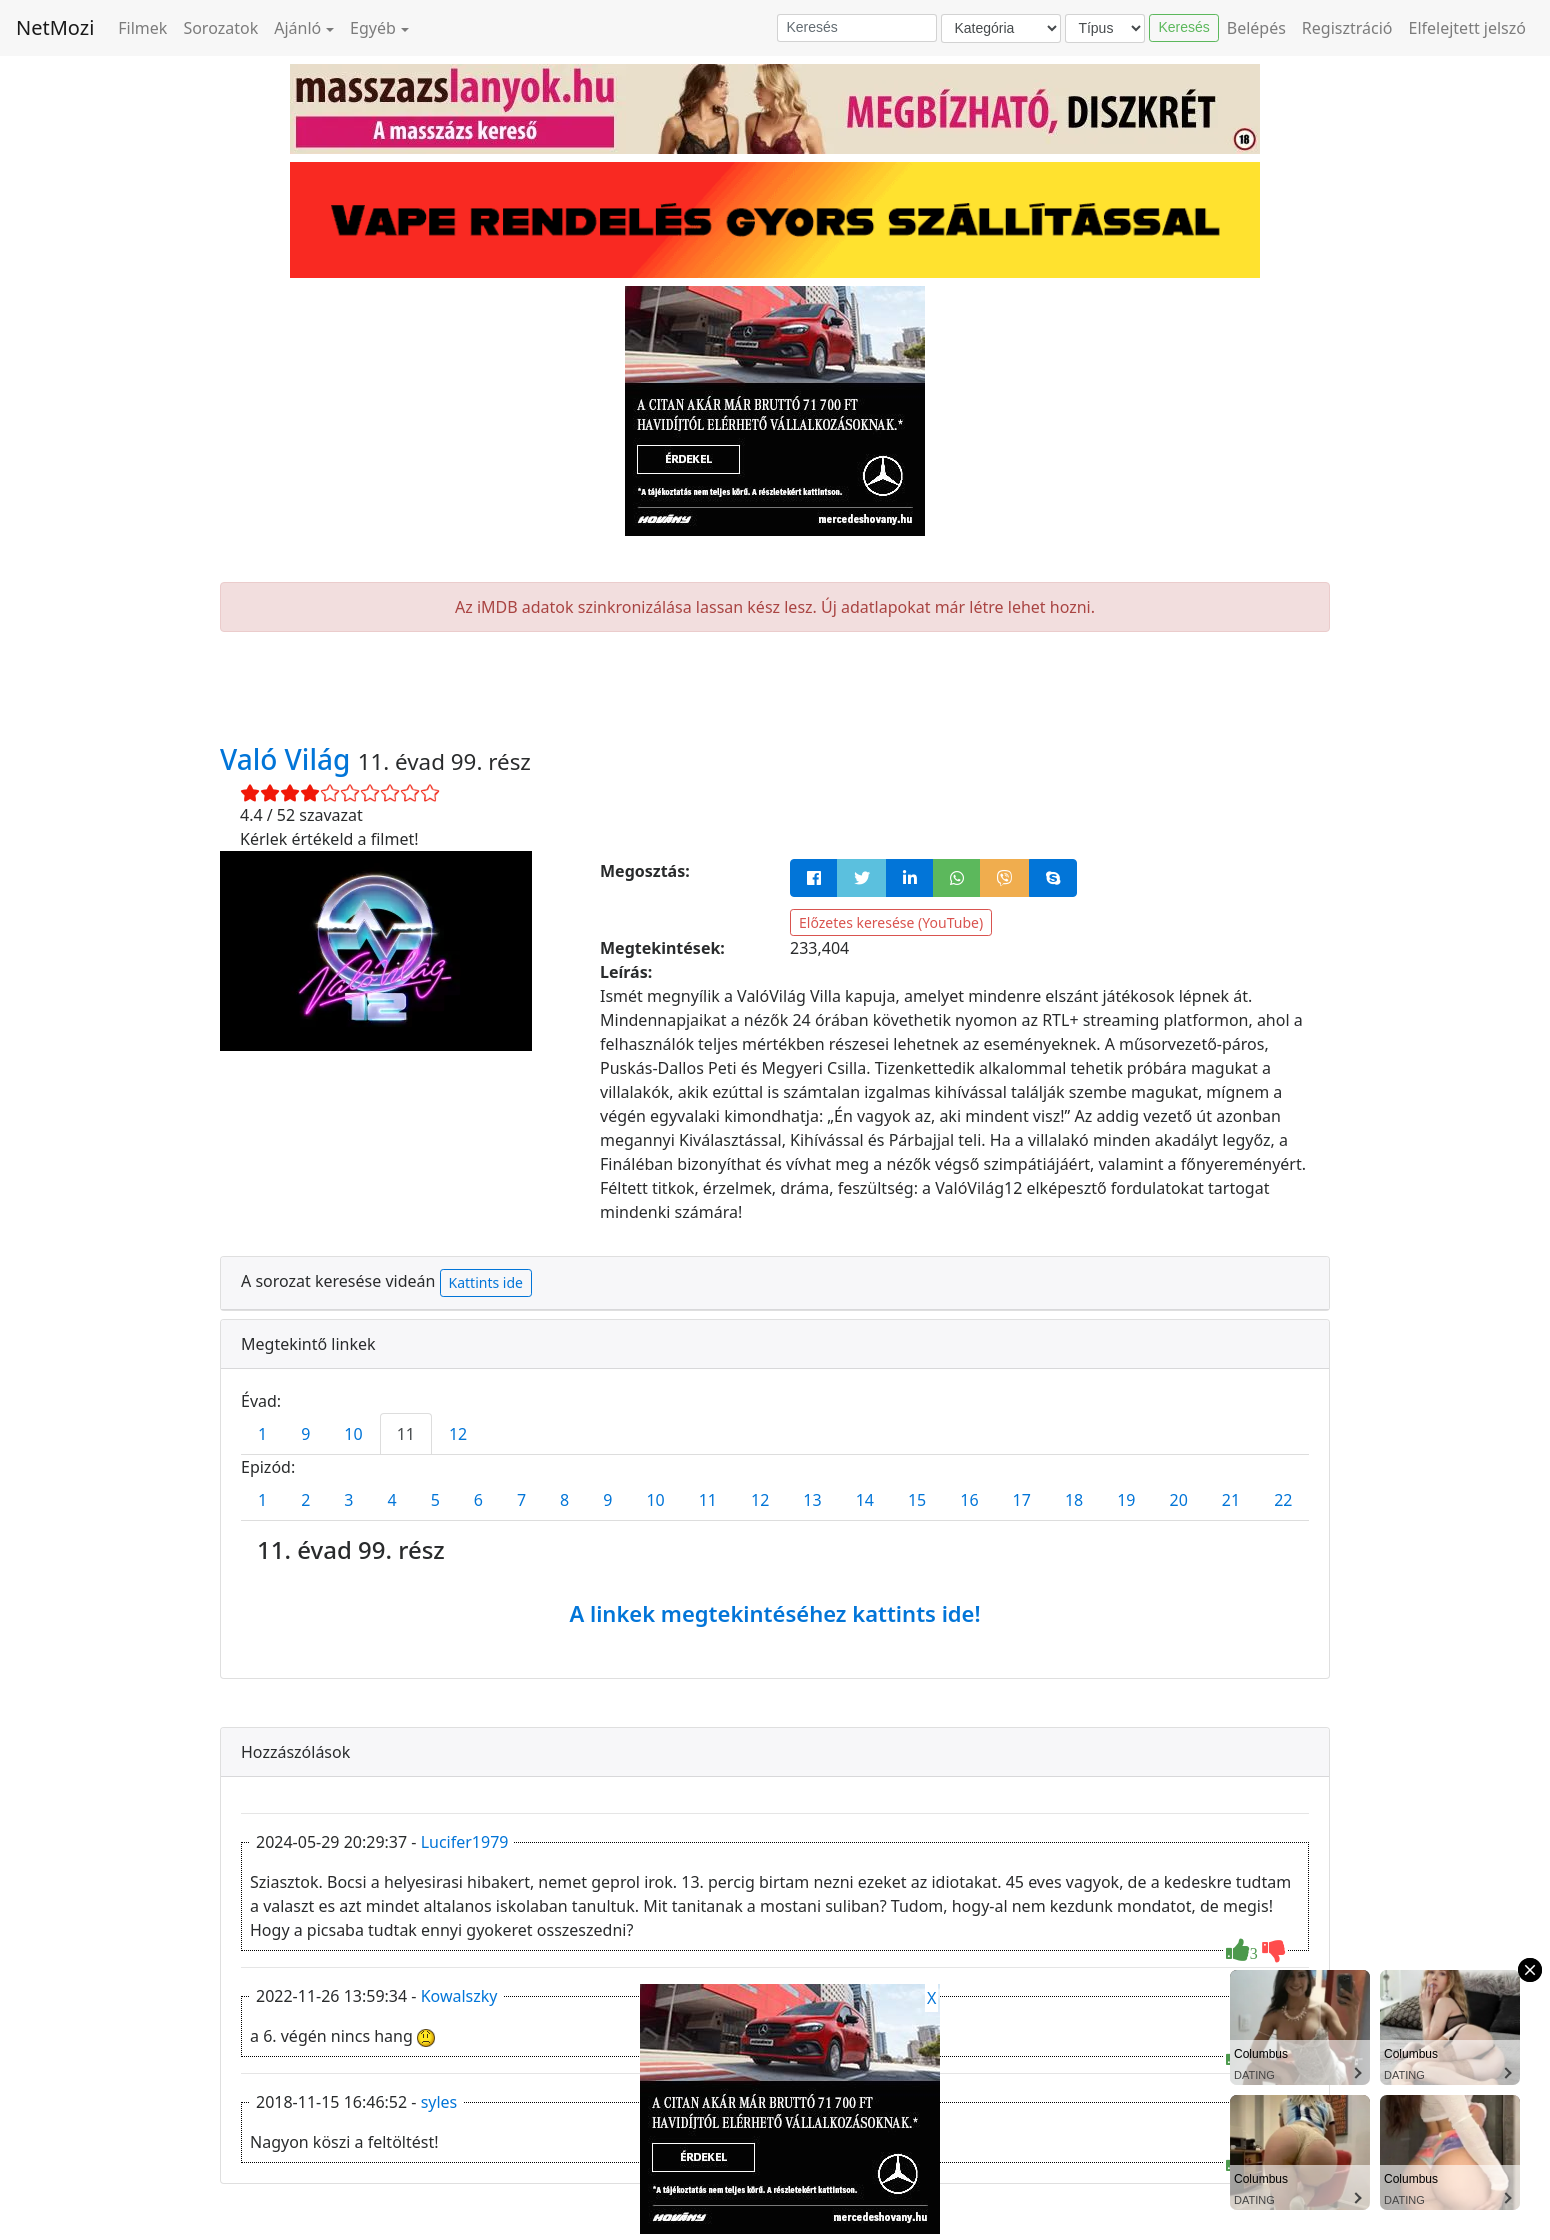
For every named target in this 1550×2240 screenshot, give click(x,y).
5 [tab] (435, 1500)
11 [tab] (406, 1434)
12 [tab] (458, 1434)
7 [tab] (521, 1500)
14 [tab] (865, 1500)
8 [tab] (564, 1500)
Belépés (1256, 28)
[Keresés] (857, 28)
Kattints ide (486, 1282)
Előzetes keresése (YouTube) (891, 922)
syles (439, 2102)
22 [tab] (1283, 1500)
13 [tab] (812, 1500)
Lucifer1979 (465, 1842)
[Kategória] (1001, 28)
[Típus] (1105, 28)
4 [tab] (391, 1500)
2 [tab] (305, 1500)
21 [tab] (1231, 1500)
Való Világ (289, 759)
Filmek (142, 28)
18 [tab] (1074, 1500)
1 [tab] (262, 1434)
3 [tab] (348, 1500)
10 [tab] (353, 1434)
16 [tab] (969, 1500)
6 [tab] (478, 1500)
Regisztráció (1347, 28)
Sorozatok (220, 28)
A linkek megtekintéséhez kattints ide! (774, 1613)
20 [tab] (1179, 1500)
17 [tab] (1022, 1500)
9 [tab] (305, 1434)
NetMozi (55, 27)
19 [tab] (1126, 1500)
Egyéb (373, 28)
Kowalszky (459, 1996)
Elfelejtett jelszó (1468, 28)
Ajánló (297, 28)
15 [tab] (917, 1500)
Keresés (1183, 27)
